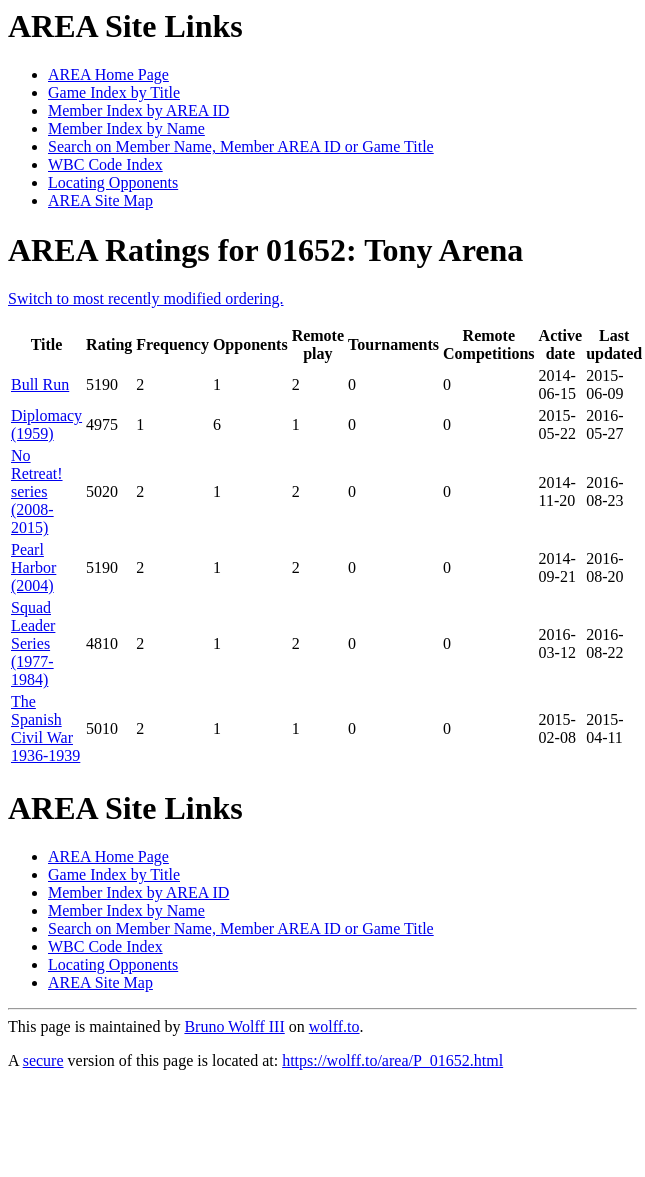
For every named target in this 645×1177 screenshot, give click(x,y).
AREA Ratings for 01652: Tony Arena (265, 250)
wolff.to (334, 1026)
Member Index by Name (126, 128)
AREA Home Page (108, 74)
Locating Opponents (113, 182)
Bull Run (40, 384)
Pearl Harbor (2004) (33, 567)
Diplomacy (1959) (46, 424)
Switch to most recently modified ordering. (146, 298)
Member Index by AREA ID (138, 110)
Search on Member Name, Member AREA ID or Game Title (241, 146)
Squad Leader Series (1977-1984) (33, 643)
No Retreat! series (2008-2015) (37, 491)
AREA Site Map (100, 200)
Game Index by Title (114, 92)
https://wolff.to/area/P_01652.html (392, 1060)
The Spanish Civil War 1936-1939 (45, 728)
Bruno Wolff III (234, 1026)
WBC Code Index (105, 164)
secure (43, 1060)
